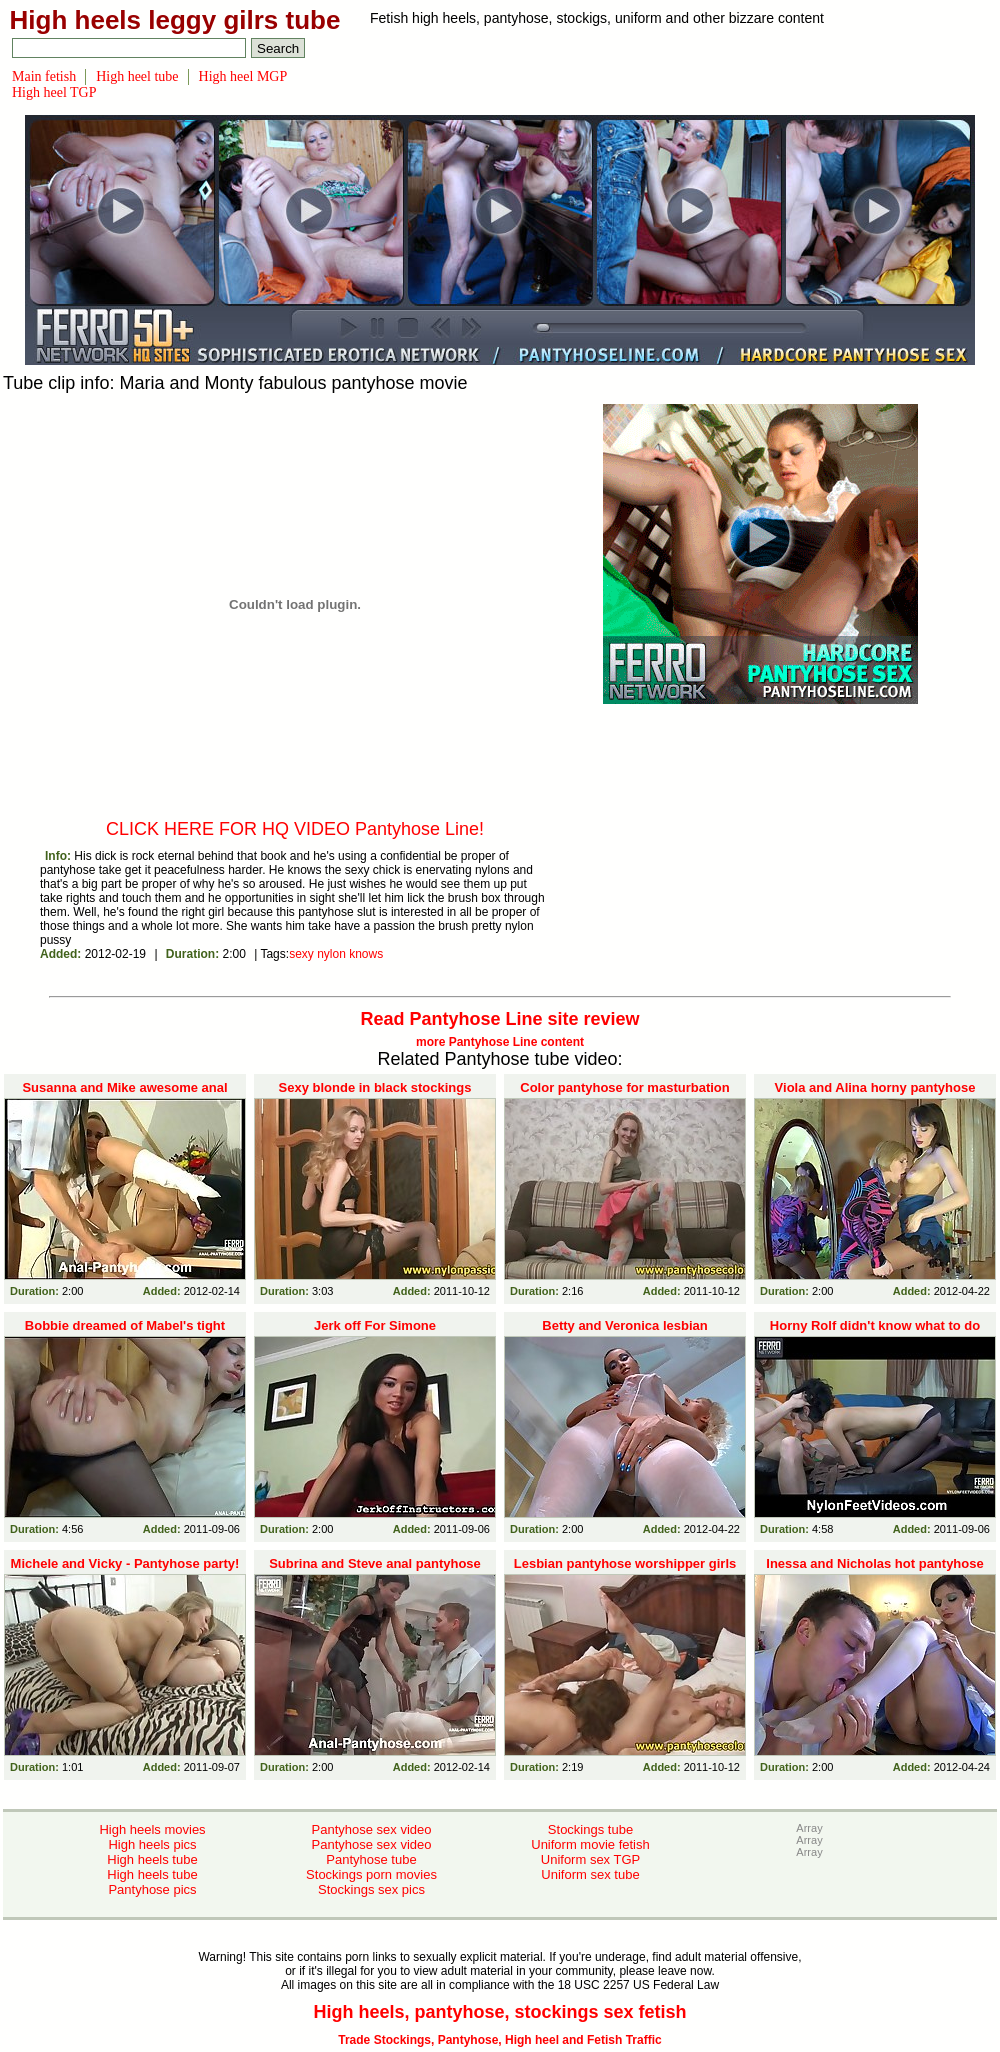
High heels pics (152, 1844)
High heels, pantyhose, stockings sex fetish (499, 2012)
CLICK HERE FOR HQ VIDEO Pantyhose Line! (295, 829)
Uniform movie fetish (590, 1844)
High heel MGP (243, 76)
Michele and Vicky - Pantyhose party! (125, 1563)
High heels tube (152, 1859)
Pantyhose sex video (372, 1829)
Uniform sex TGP (590, 1859)
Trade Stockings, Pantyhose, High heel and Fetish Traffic (499, 2040)
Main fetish (44, 76)
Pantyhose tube (371, 1859)
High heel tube (137, 76)
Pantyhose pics (152, 1889)
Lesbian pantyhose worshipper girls (625, 1563)
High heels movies (152, 1829)
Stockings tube (590, 1829)
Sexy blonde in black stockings (375, 1087)
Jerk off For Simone (375, 1325)
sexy (301, 954)
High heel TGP (54, 92)
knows (366, 954)
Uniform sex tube (590, 1874)
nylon (331, 954)
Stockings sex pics (371, 1889)
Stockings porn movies (371, 1874)
